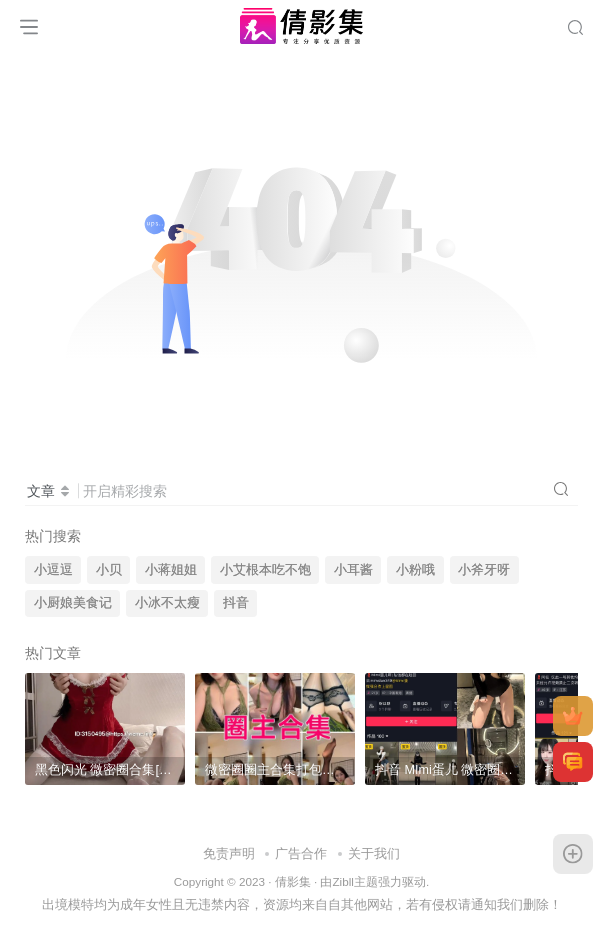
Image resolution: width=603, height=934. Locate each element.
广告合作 (301, 853)
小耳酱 (353, 570)
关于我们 (374, 853)
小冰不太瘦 (167, 603)
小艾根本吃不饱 (265, 570)
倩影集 (293, 881)
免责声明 (229, 853)
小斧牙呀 (484, 570)
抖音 (236, 603)
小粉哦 (415, 570)
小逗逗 (53, 570)
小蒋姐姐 (171, 570)
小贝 (109, 570)
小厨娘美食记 (73, 603)
